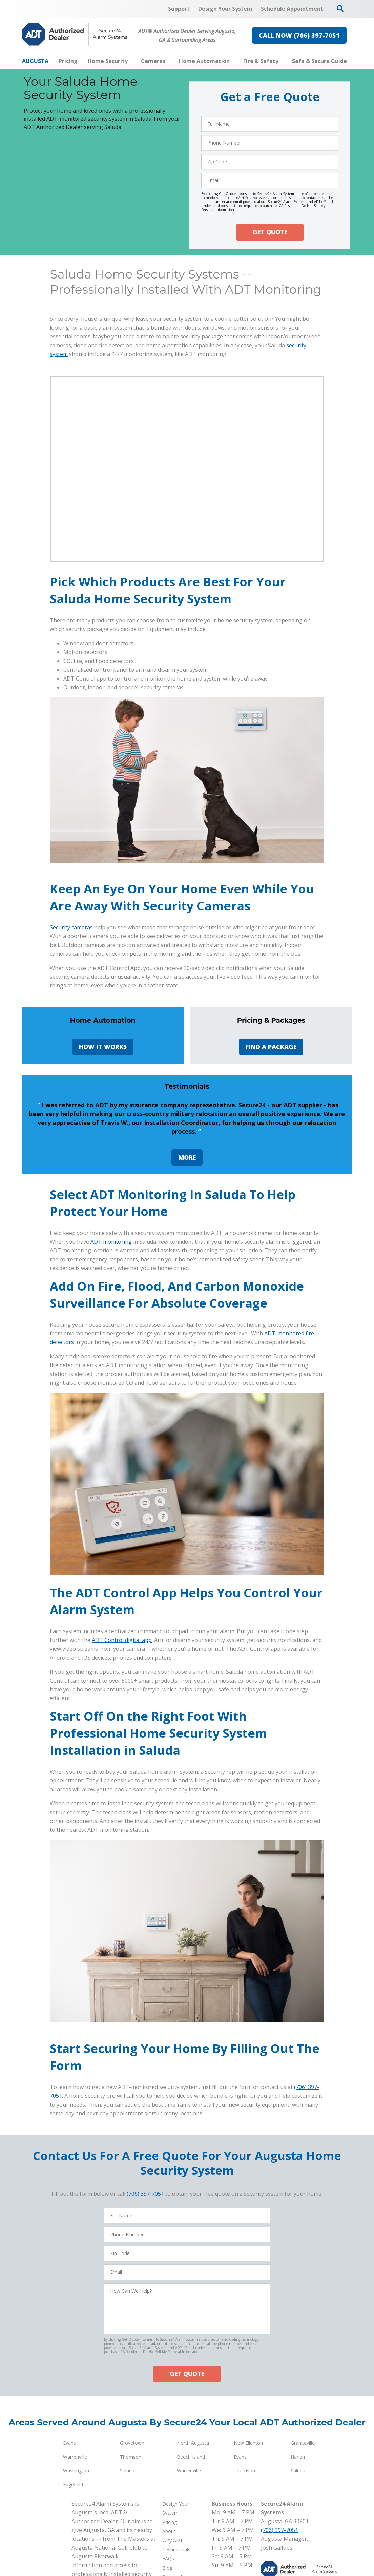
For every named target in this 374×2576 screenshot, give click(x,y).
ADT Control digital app (122, 1748)
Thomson (130, 2565)
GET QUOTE (270, 232)
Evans (69, 2551)
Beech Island (191, 2565)
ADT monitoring (111, 1350)
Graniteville (303, 2551)
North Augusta (193, 2551)
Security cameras (71, 927)
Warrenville (75, 2565)
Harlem (299, 2565)
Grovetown (132, 2551)
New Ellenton (248, 2551)
